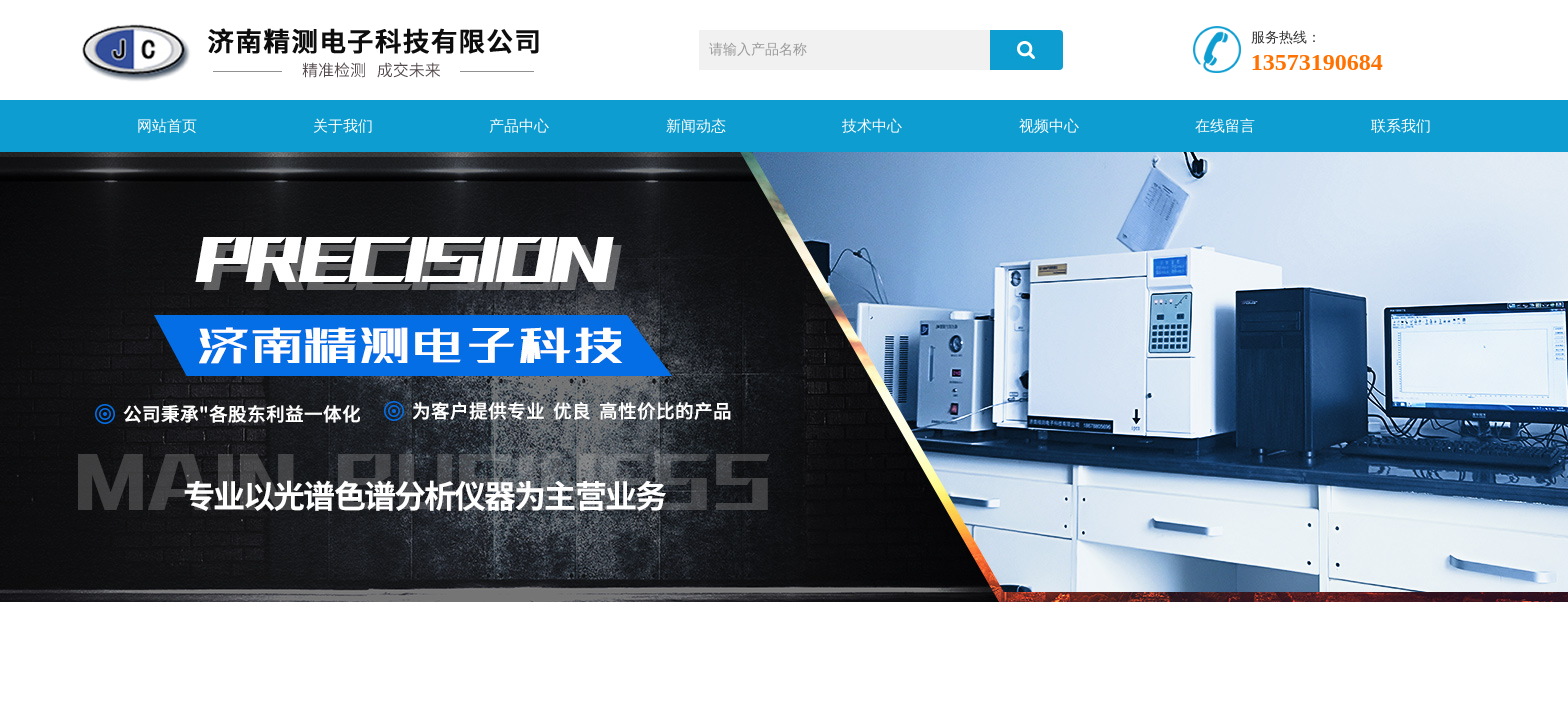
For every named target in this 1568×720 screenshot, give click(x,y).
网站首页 (167, 126)
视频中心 (1049, 126)
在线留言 (1225, 126)
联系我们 (1401, 126)
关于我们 (343, 126)
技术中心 (872, 126)
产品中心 (519, 126)
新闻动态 (696, 126)
